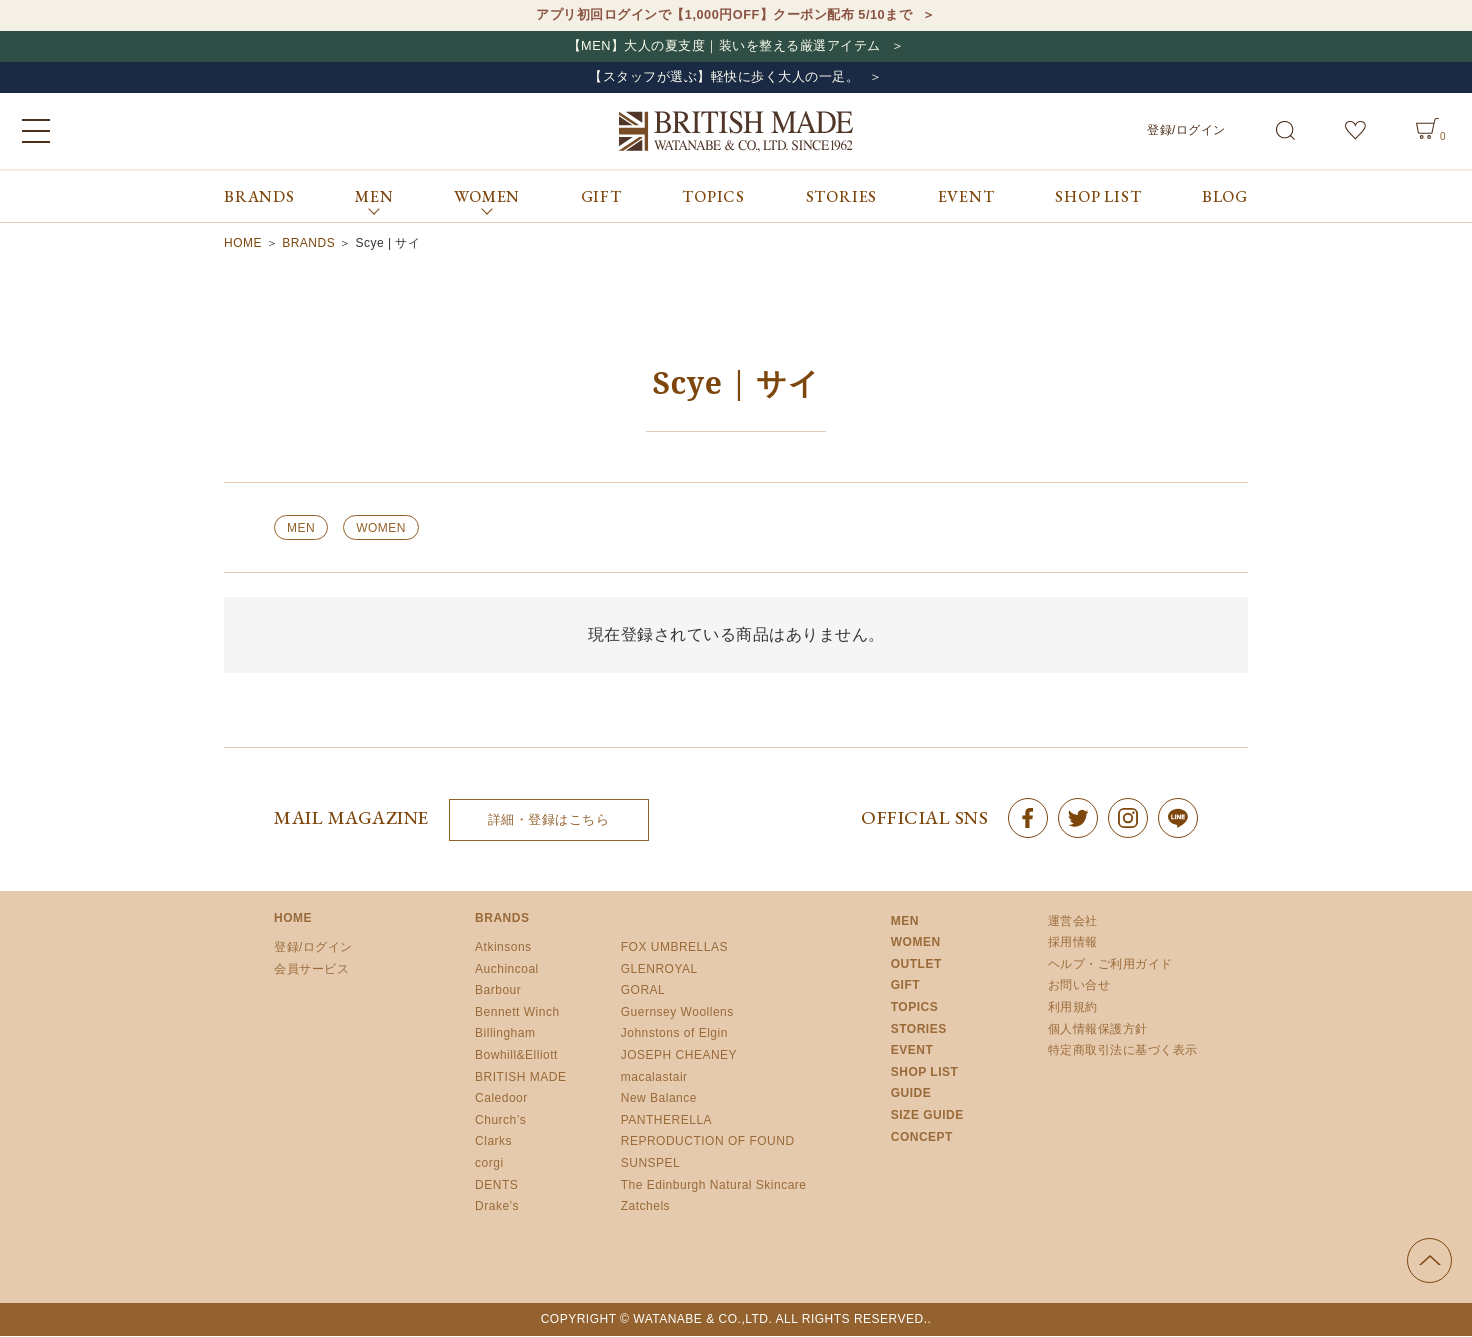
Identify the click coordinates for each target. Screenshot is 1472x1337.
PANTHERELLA (666, 1121)
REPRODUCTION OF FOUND (708, 1143)
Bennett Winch (517, 1013)
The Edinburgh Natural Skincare (714, 1186)
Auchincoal (507, 970)
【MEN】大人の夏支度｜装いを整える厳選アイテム (724, 46)
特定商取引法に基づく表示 (1123, 1052)
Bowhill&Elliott (516, 1056)
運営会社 (1073, 922)
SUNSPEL (651, 1164)
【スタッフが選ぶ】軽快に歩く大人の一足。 (724, 78)
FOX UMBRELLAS (674, 948)
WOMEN (381, 529)
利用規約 (1073, 1008)
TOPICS (713, 197)
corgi (489, 1164)
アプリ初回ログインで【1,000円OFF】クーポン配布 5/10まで (724, 15)
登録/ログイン (1186, 131)
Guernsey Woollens (677, 1013)
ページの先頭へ (1429, 1261)
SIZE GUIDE (927, 1116)
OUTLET (916, 965)
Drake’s (497, 1208)
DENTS (496, 1186)
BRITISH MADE (520, 1078)
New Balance (659, 1100)
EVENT (966, 197)
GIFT (601, 197)
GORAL (643, 992)
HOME (243, 244)
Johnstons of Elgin (674, 1035)
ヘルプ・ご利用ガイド (1110, 965)
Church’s (500, 1121)
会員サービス (311, 970)
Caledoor (501, 1100)
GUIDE (911, 1095)
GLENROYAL (659, 970)
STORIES (842, 197)
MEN (301, 529)
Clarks (493, 1143)
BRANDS (259, 197)
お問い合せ (1079, 987)
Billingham (505, 1035)
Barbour (498, 992)
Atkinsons (503, 948)
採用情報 (1073, 944)
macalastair (654, 1078)
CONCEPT (922, 1138)
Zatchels (645, 1208)
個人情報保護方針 (1098, 1030)
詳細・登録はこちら (549, 821)
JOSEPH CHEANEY (679, 1056)
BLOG (1225, 197)
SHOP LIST (1098, 197)
